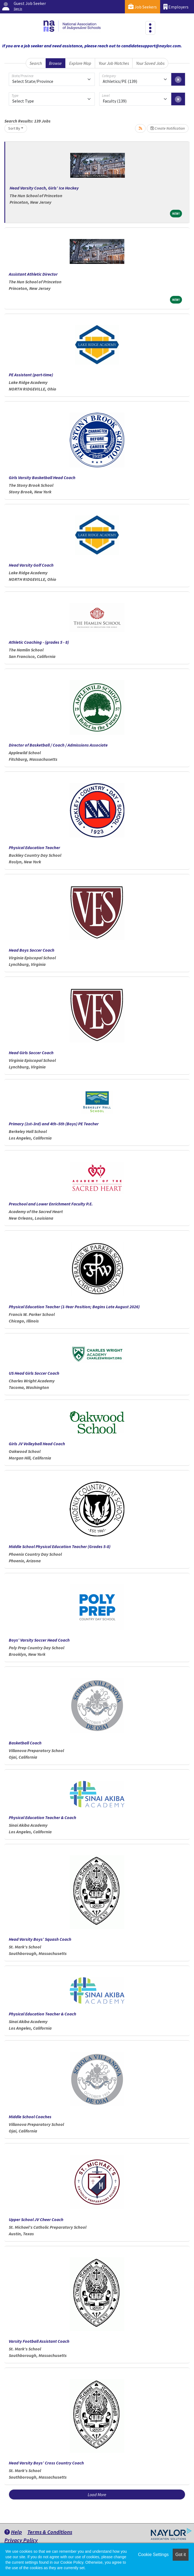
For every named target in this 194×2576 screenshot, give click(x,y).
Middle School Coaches (30, 2116)
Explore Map (80, 63)
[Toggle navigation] (150, 28)
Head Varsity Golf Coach (31, 565)
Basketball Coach (25, 1742)
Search (36, 63)
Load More (97, 2494)
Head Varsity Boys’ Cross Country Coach (46, 2463)
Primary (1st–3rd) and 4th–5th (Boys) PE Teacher (54, 1123)
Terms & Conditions (49, 2531)
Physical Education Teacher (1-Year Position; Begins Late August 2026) (74, 1306)
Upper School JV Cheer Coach (36, 2219)
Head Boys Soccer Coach (31, 950)
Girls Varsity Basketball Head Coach (42, 477)
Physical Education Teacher (34, 847)
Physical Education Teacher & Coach (42, 1817)
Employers (176, 6)
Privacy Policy (21, 2540)
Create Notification (168, 128)
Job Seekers (142, 6)
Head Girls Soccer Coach (31, 1052)
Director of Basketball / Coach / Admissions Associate (58, 745)
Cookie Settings (153, 2554)
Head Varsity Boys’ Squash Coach (40, 1939)
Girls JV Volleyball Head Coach (37, 1443)
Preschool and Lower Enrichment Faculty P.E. (51, 1204)
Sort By (14, 128)
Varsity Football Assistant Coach (39, 2341)
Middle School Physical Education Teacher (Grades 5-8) (59, 1546)
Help (13, 2531)
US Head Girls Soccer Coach (34, 1373)
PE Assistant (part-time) (31, 374)
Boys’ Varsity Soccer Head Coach (39, 1640)
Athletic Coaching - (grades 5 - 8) (39, 642)
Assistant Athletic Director (33, 274)
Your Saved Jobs (150, 63)
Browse (55, 63)
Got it (180, 2554)
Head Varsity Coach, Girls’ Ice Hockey (44, 188)
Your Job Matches (114, 63)
